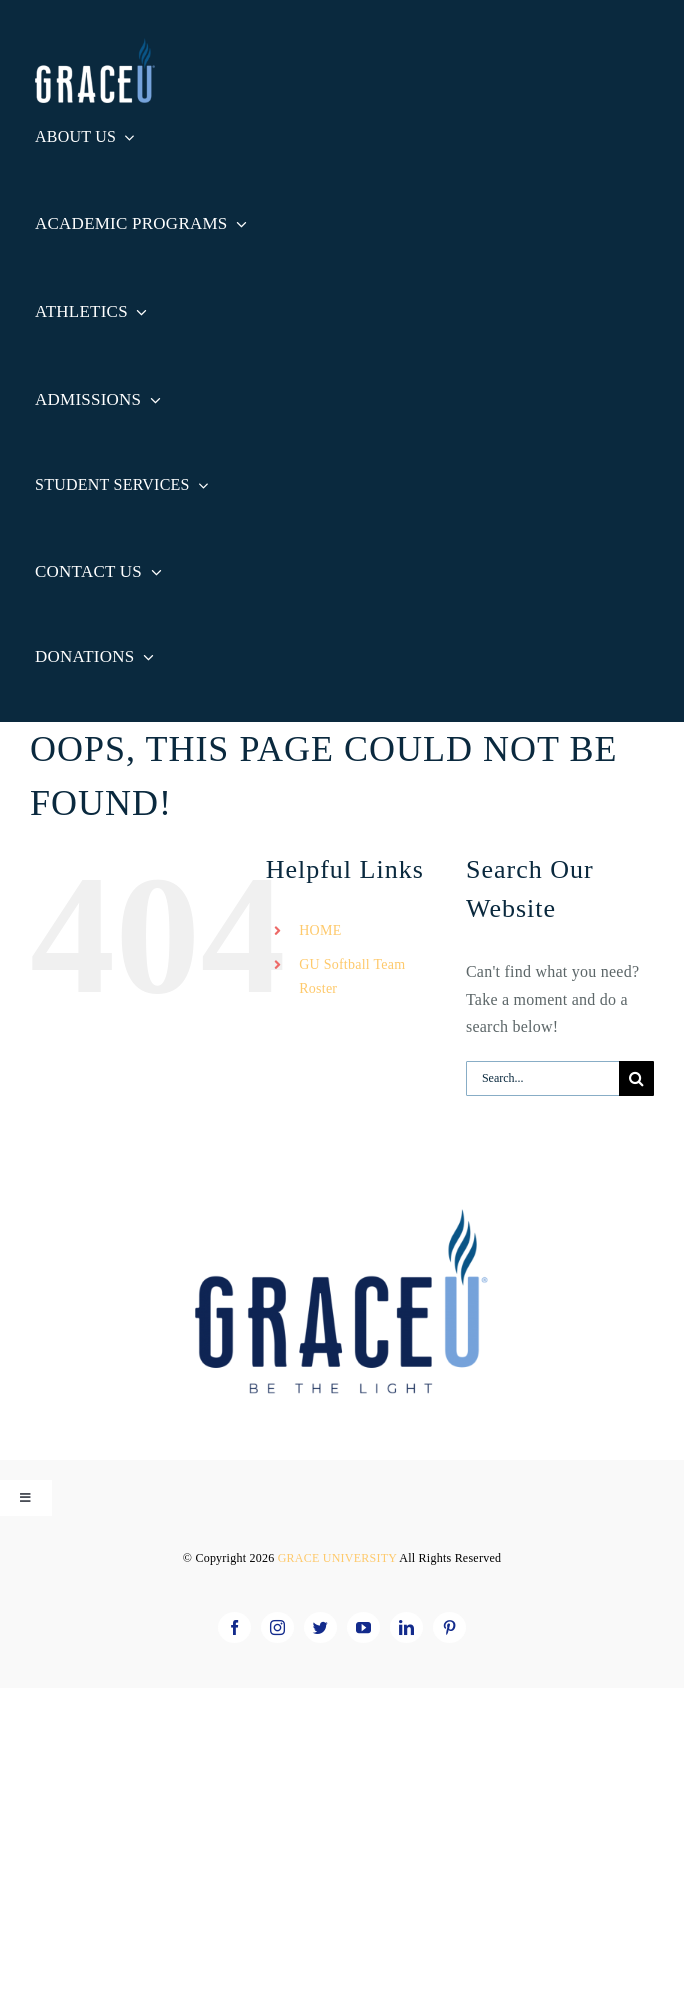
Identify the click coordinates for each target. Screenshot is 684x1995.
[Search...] (542, 1078)
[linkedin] (406, 1627)
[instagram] (277, 1627)
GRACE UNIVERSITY (339, 1558)
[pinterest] (449, 1627)
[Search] (636, 1078)
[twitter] (320, 1627)
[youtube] (363, 1627)
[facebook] (234, 1627)
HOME (320, 930)
